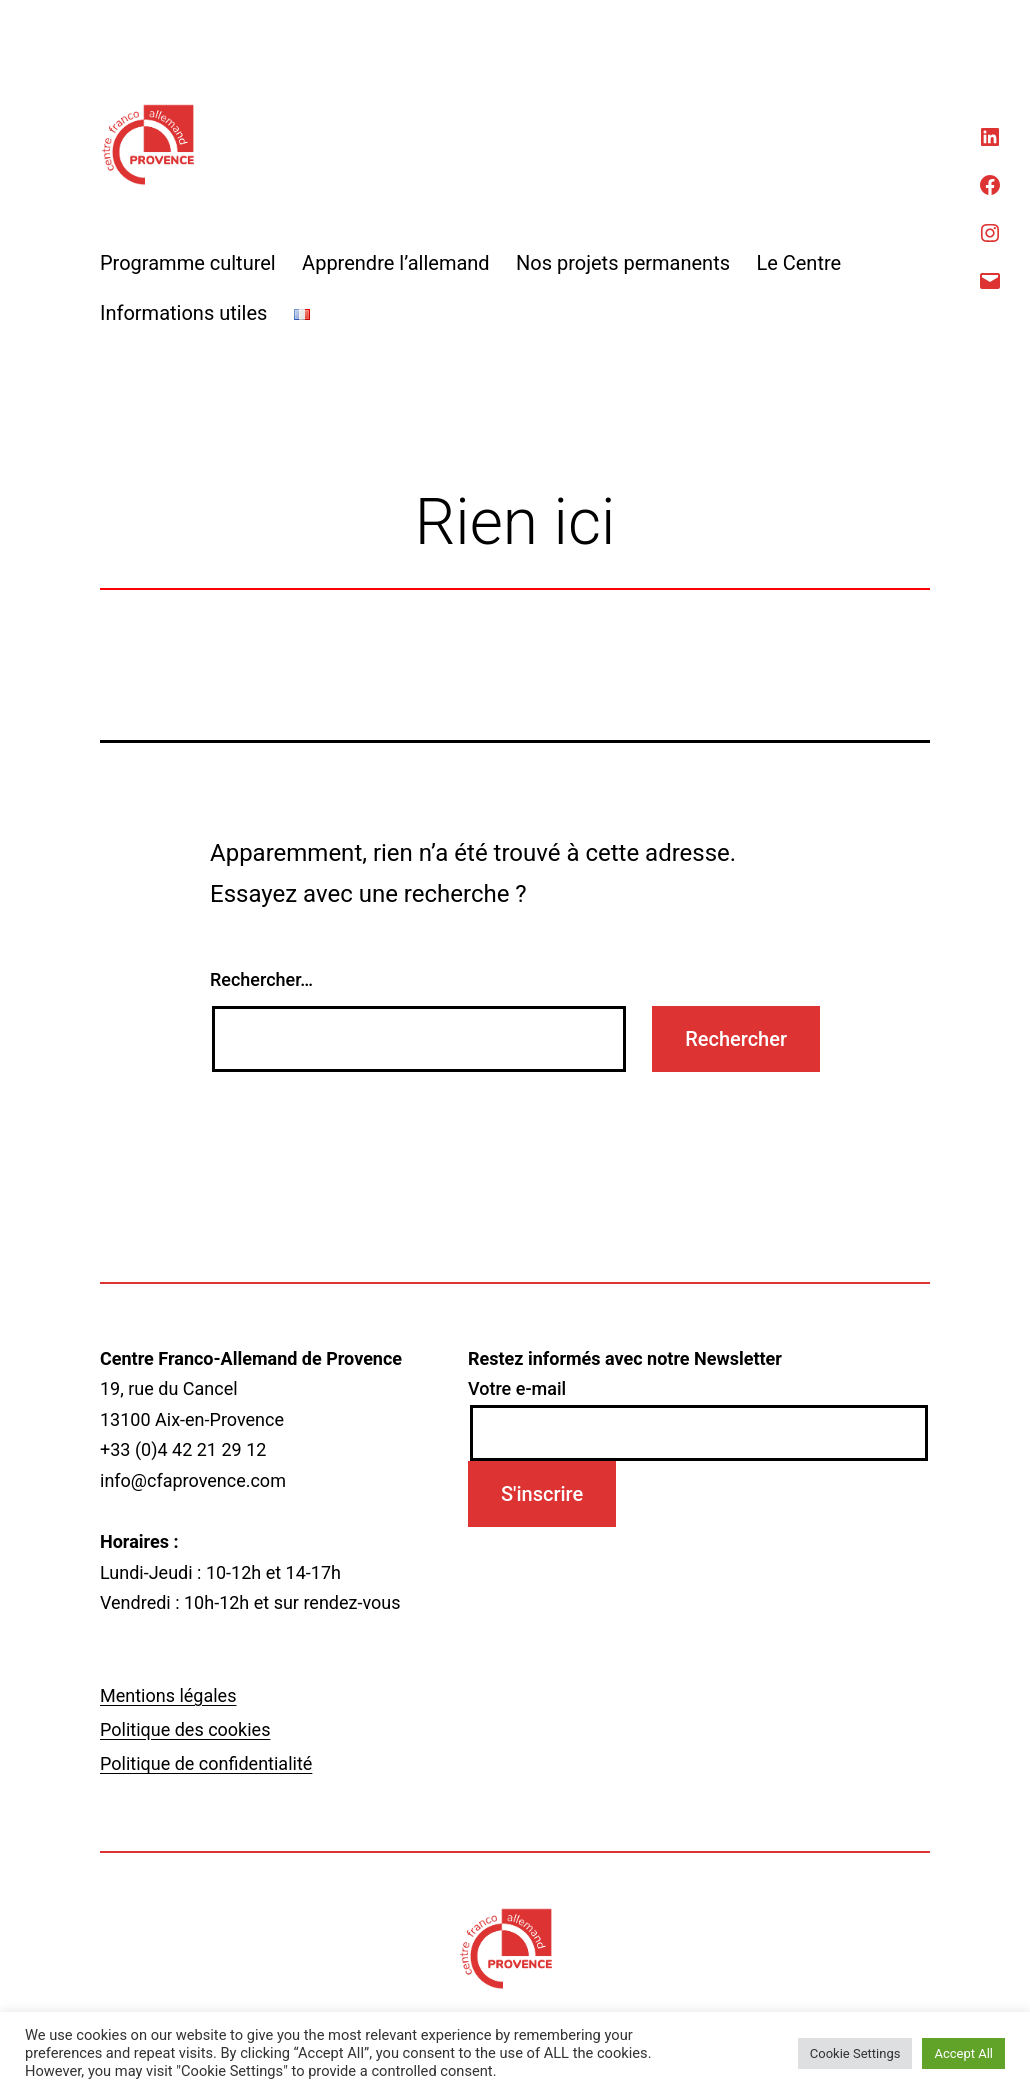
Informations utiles (183, 313)
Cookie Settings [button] (855, 2053)
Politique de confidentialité (206, 1763)
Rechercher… (261, 979)
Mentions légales (168, 1695)
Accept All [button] (963, 2053)
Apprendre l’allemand (396, 263)
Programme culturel (188, 263)
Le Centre (798, 263)
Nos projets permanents (623, 263)
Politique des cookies (185, 1729)
